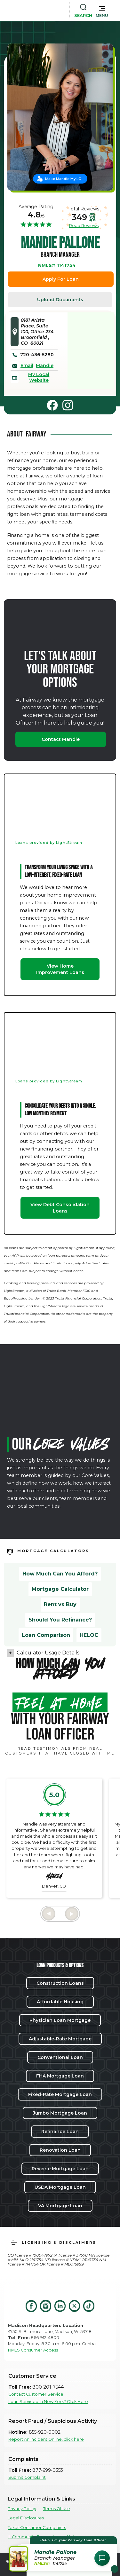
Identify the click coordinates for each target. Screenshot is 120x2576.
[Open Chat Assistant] (102, 2558)
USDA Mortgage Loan (60, 2187)
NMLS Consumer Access (33, 2350)
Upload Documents (60, 299)
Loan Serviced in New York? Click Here (48, 2401)
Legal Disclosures (26, 2518)
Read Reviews (84, 225)
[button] (101, 10)
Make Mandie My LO (63, 179)
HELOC (89, 1635)
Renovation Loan (60, 2150)
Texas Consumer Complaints (37, 2527)
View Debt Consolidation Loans (60, 1208)
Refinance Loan (60, 2131)
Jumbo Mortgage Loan (60, 2113)
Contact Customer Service (35, 2394)
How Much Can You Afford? (60, 1574)
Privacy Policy (22, 2508)
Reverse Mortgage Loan (60, 2169)
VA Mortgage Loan (60, 2206)
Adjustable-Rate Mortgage (60, 2039)
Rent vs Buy (60, 1604)
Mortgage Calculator (60, 1589)
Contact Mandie (61, 739)
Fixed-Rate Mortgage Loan (60, 2094)
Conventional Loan (60, 2057)
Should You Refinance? (60, 1620)
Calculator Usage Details (48, 1653)
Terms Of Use (56, 2508)
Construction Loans (60, 1983)
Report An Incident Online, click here (46, 2439)
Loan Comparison (46, 1635)
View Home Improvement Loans (60, 969)
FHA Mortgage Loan (60, 2076)
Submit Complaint (27, 2477)
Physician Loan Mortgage (60, 2020)
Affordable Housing (60, 2002)
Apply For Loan (61, 279)
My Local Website (38, 377)
